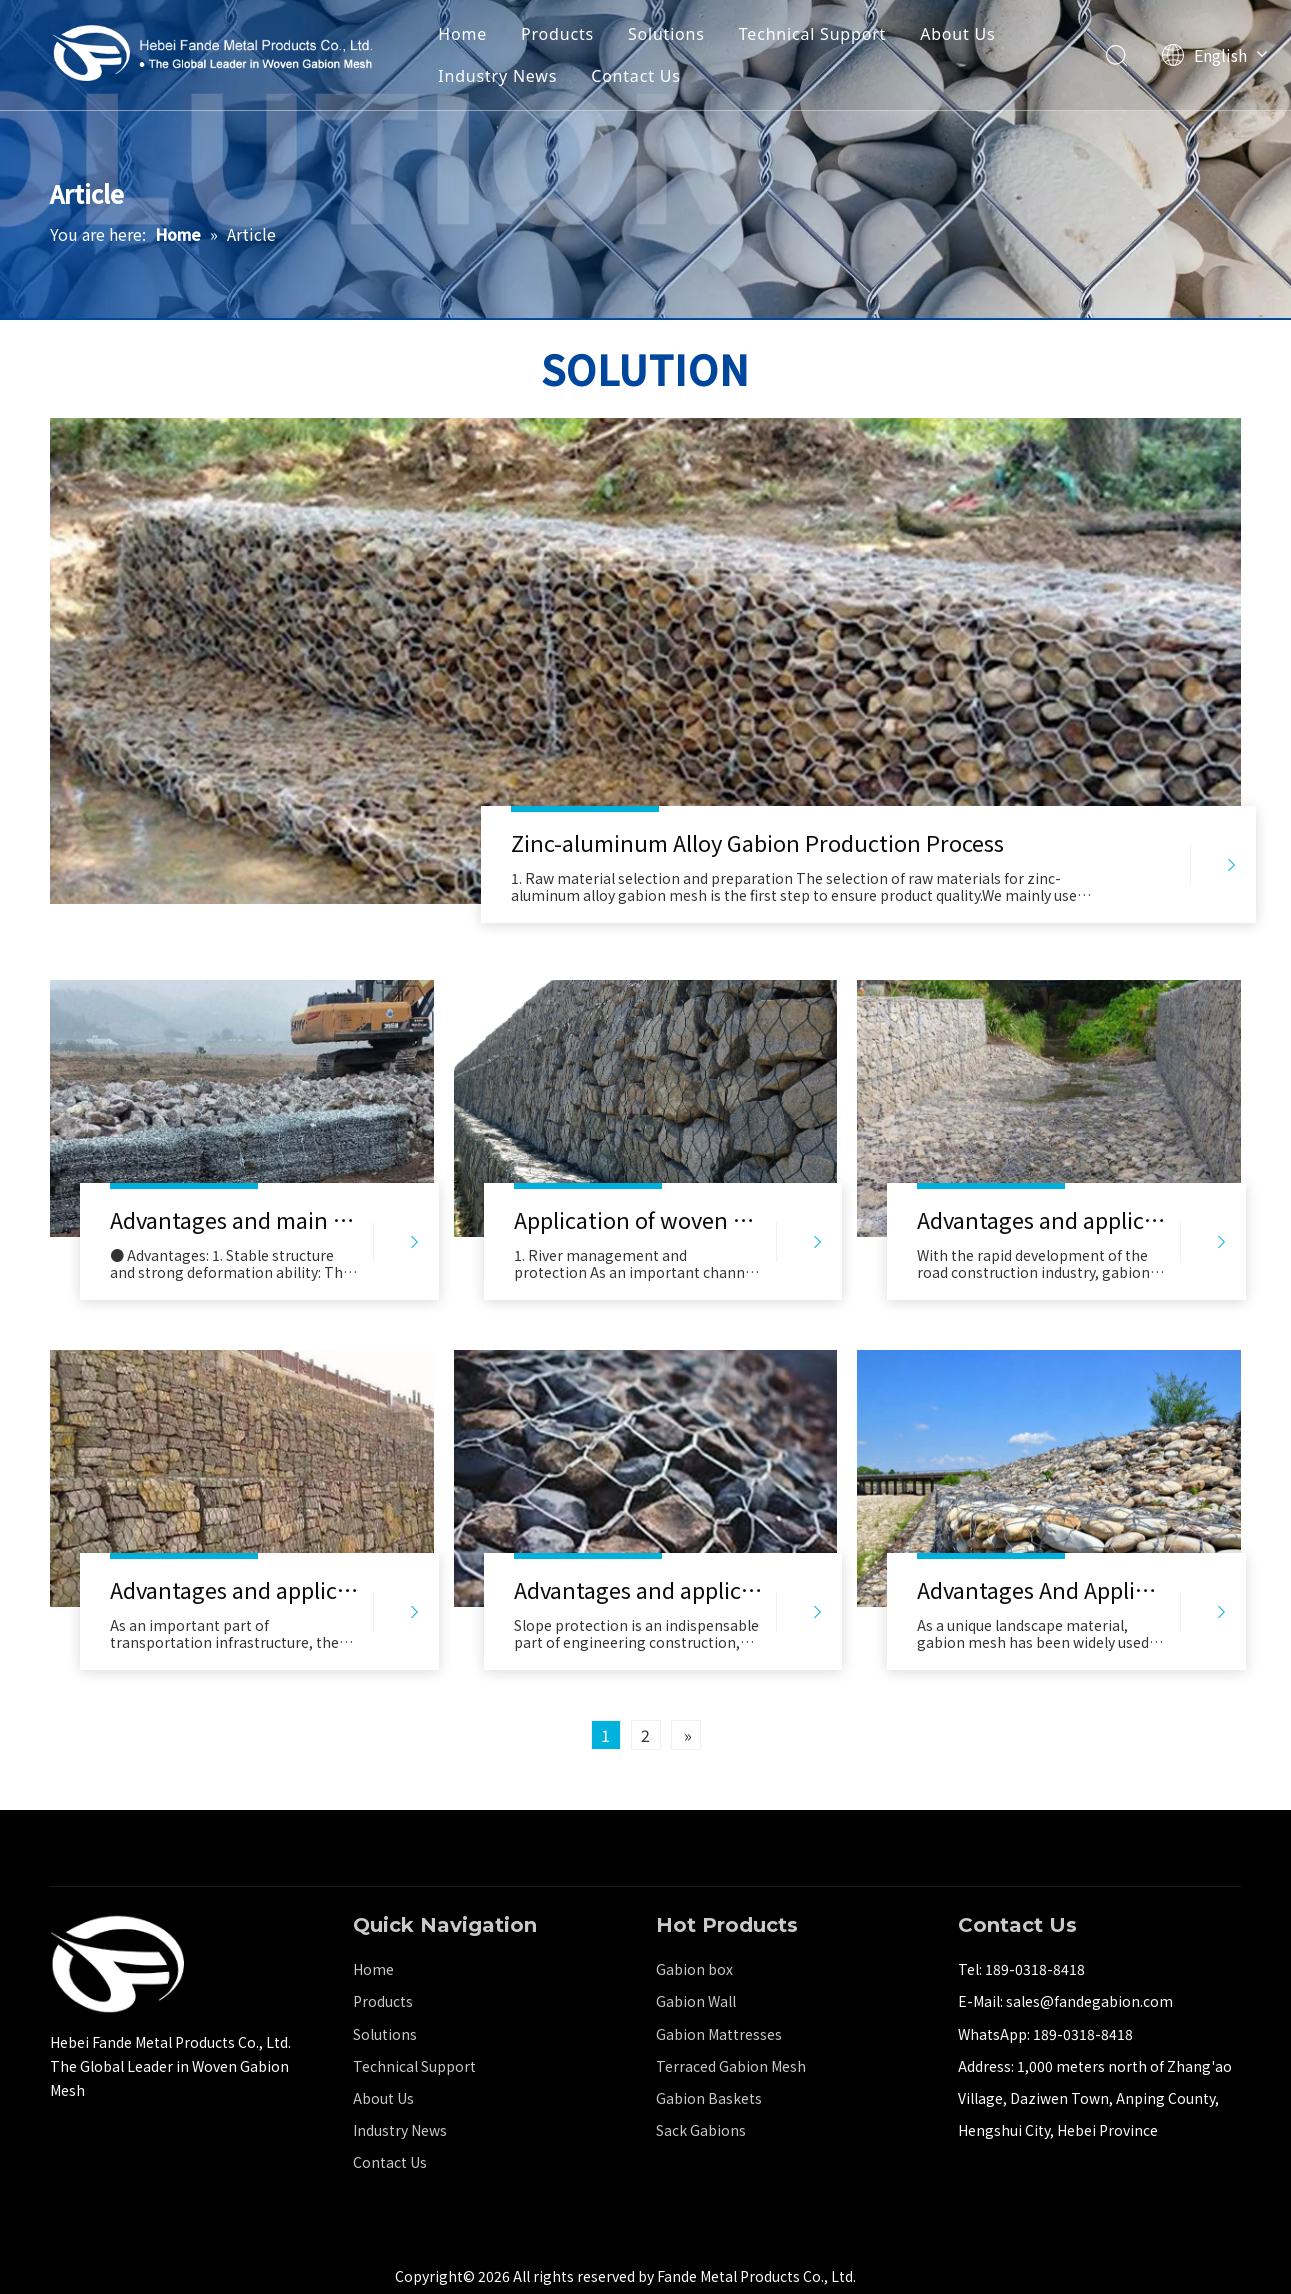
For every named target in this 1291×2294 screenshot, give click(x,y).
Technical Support (812, 34)
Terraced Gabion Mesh (731, 2066)
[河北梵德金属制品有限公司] (117, 1964)
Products (557, 34)
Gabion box (694, 1969)
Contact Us (635, 76)
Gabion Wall (696, 2001)
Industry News (497, 76)
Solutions (666, 34)
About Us (957, 34)
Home (462, 34)
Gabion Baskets (709, 2098)
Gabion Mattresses (719, 2034)
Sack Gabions (701, 2130)
